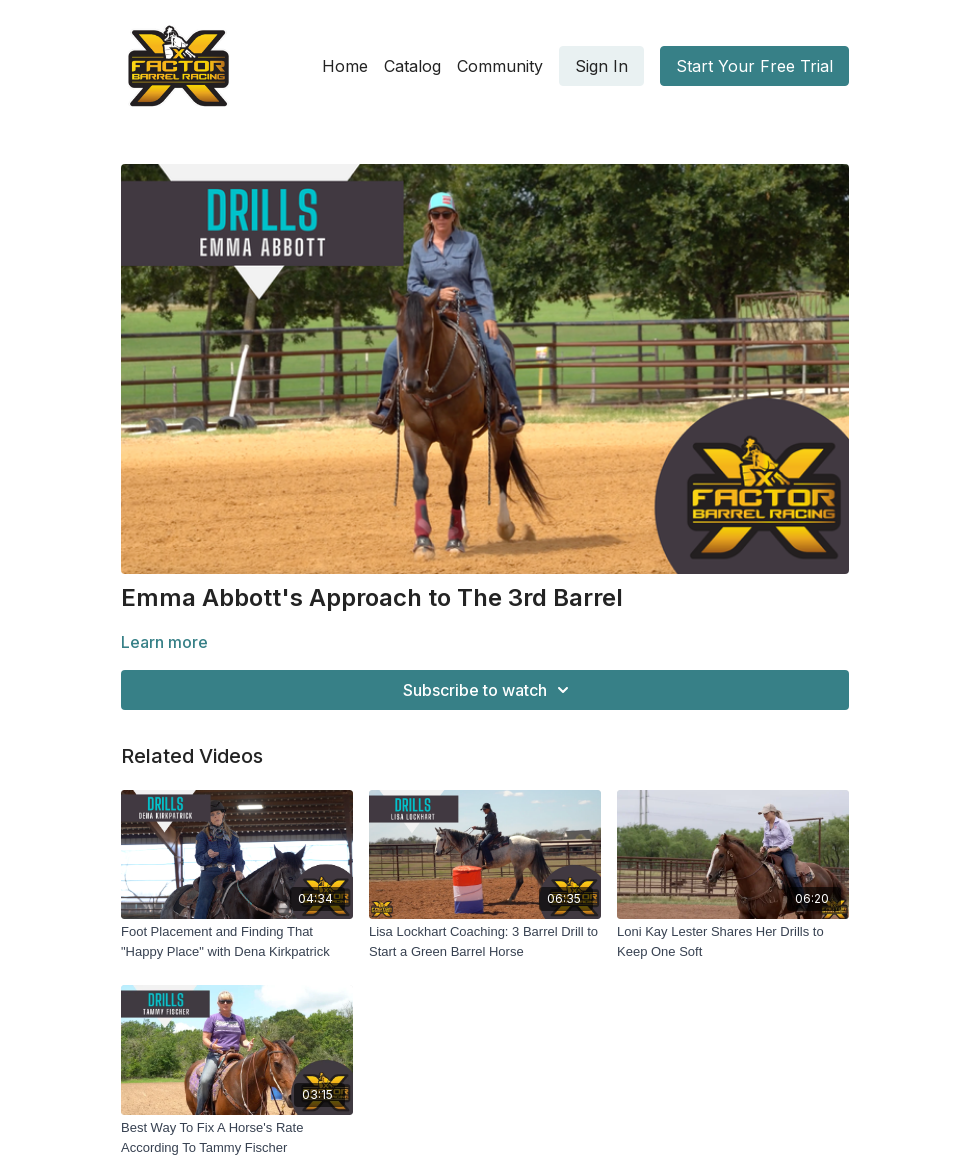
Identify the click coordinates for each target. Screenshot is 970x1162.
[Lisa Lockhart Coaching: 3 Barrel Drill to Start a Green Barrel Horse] (485, 941)
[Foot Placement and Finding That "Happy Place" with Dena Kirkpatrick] (237, 941)
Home (345, 66)
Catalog (412, 66)
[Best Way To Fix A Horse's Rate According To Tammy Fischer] (237, 1137)
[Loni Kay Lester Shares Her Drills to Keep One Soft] (733, 941)
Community (500, 66)
